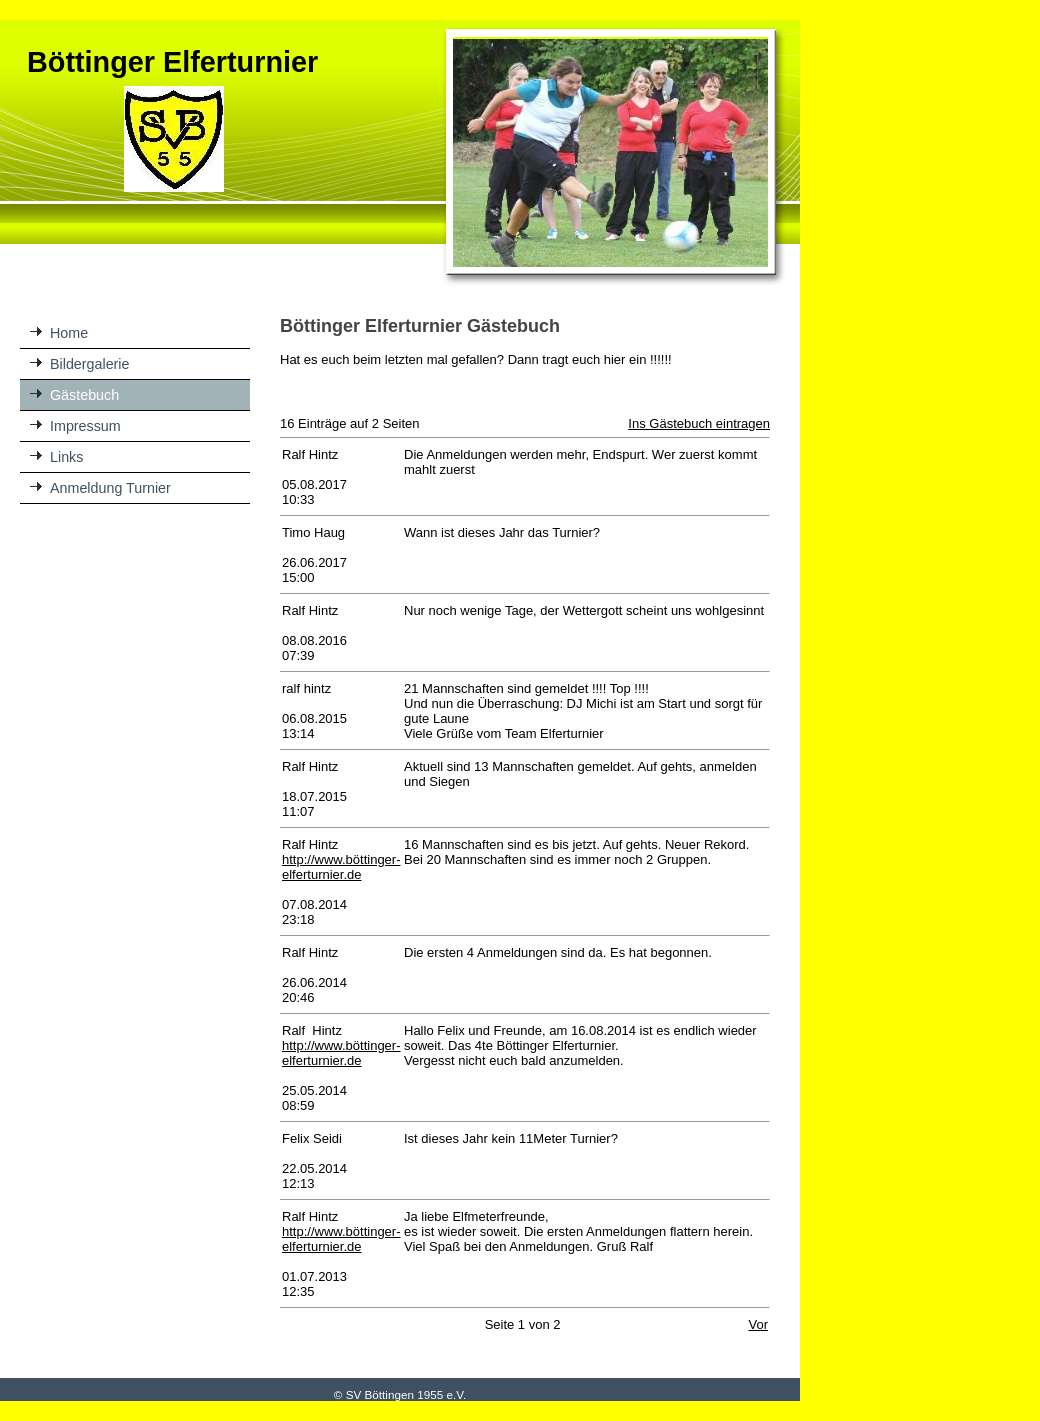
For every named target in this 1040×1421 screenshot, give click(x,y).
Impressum (85, 426)
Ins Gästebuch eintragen (699, 423)
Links (66, 457)
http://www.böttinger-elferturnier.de (341, 867)
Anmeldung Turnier (110, 488)
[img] (400, 154)
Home (69, 333)
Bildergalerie (89, 364)
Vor (758, 1324)
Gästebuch (84, 395)
